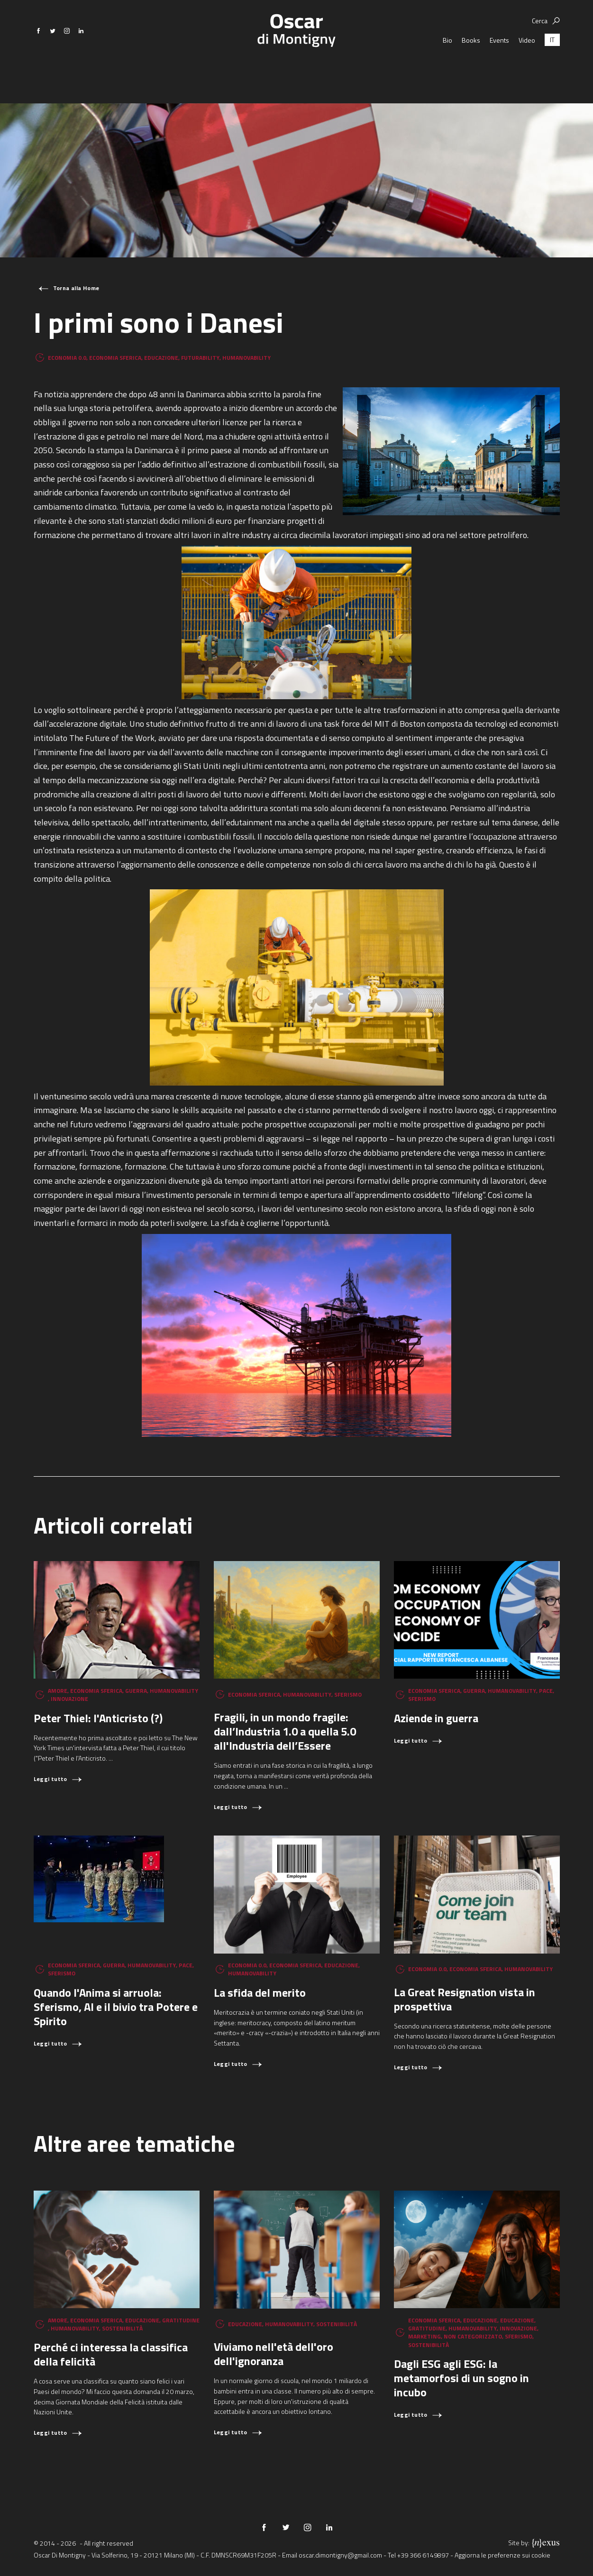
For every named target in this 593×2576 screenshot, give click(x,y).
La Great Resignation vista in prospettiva (464, 1999)
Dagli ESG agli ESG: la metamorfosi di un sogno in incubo (461, 2378)
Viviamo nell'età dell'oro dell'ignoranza (273, 2353)
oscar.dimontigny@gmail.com (340, 2555)
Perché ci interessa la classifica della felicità (111, 2354)
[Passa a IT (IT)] (552, 66)
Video (527, 66)
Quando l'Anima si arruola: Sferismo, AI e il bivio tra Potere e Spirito (116, 2006)
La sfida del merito (260, 1992)
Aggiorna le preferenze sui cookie (502, 2555)
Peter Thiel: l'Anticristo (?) (98, 1717)
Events (499, 66)
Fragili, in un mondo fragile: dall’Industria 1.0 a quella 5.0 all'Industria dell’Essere (285, 1731)
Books (471, 66)
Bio (447, 66)
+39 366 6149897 (423, 2555)
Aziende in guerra (436, 1717)
